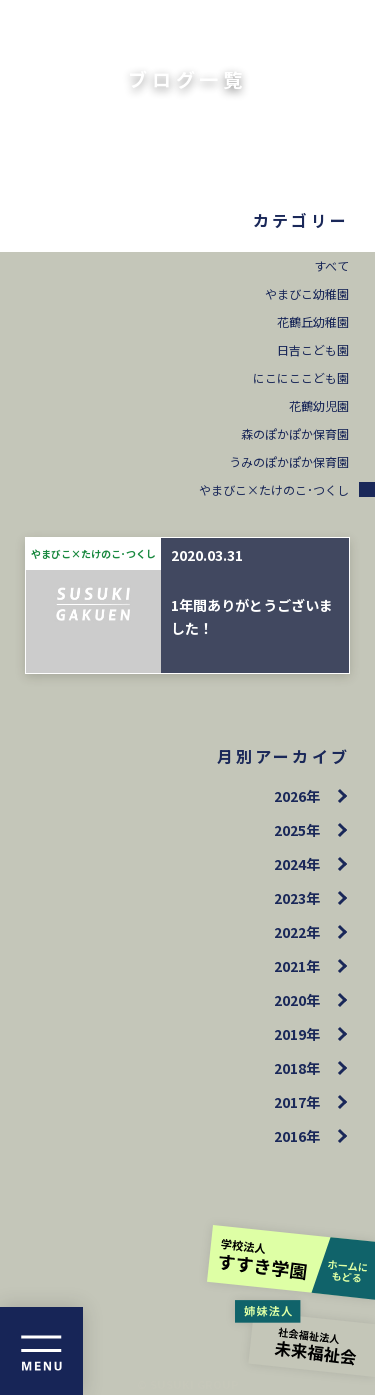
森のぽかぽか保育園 (295, 433)
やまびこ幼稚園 (307, 293)
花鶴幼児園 (319, 405)
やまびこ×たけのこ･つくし (274, 489)
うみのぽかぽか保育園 (289, 461)
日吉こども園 (313, 349)
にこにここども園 (301, 377)
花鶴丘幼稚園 (313, 321)
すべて (331, 265)
